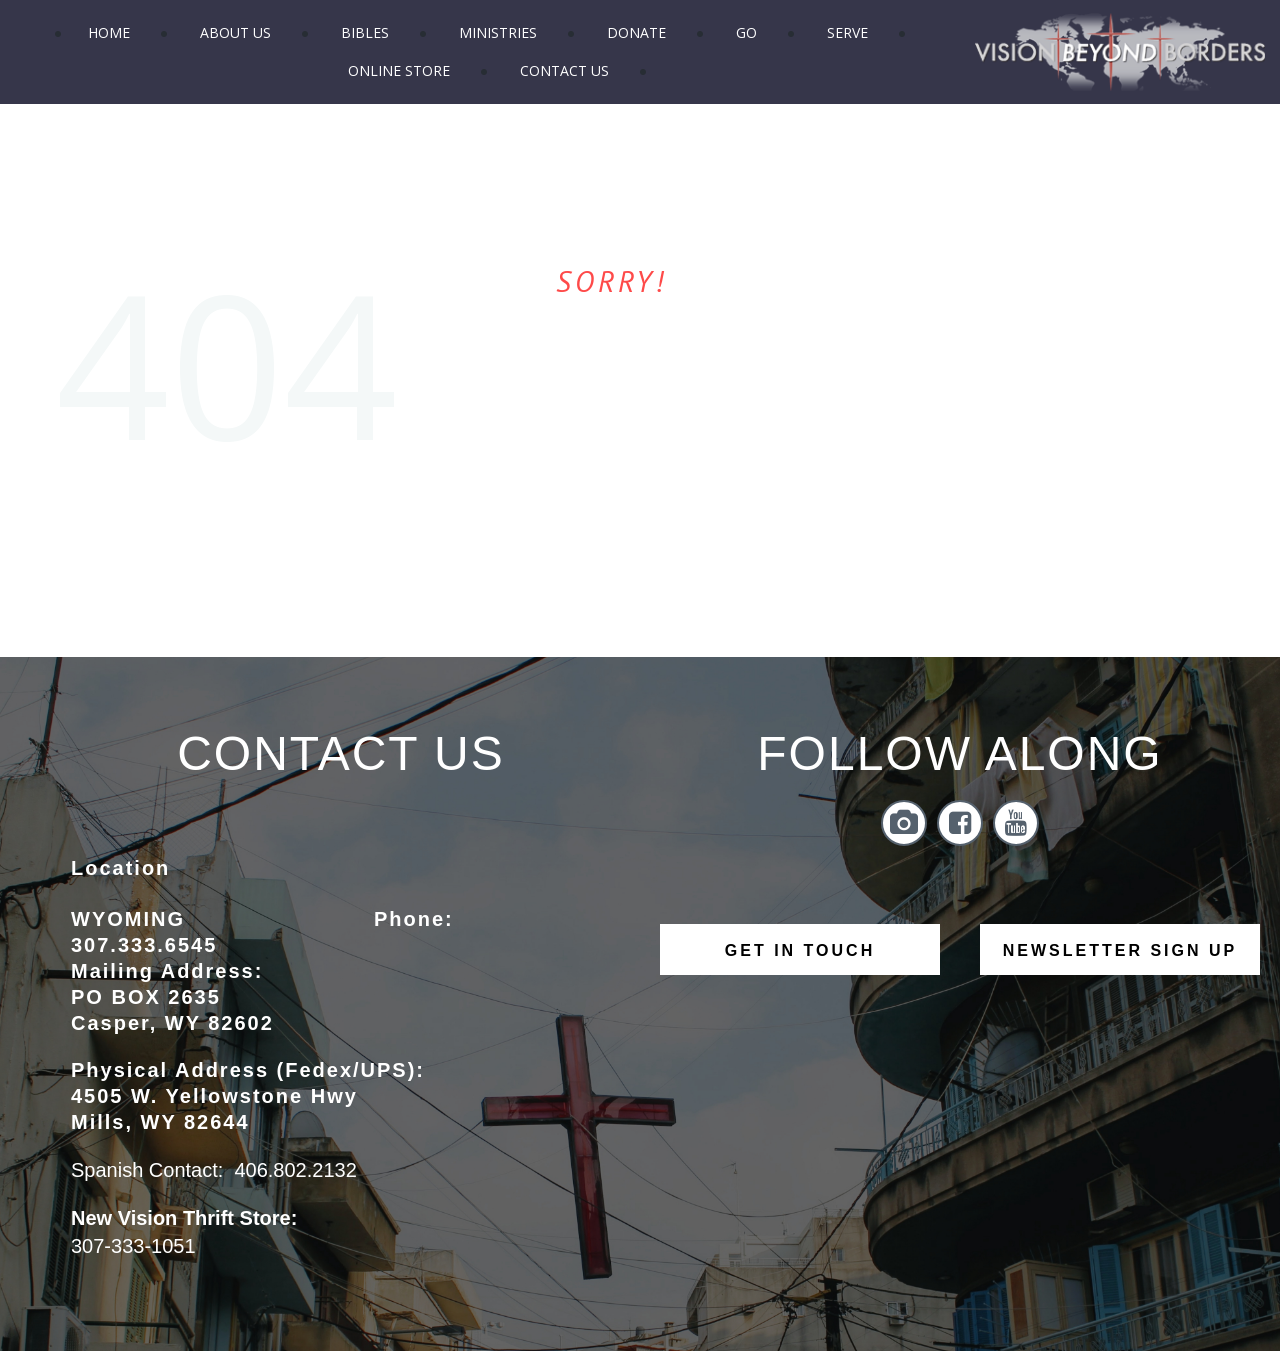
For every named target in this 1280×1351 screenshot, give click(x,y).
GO (746, 32)
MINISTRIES (498, 32)
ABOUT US (235, 32)
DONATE (636, 32)
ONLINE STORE (399, 70)
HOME (109, 32)
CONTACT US (564, 70)
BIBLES (365, 32)
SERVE (847, 32)
